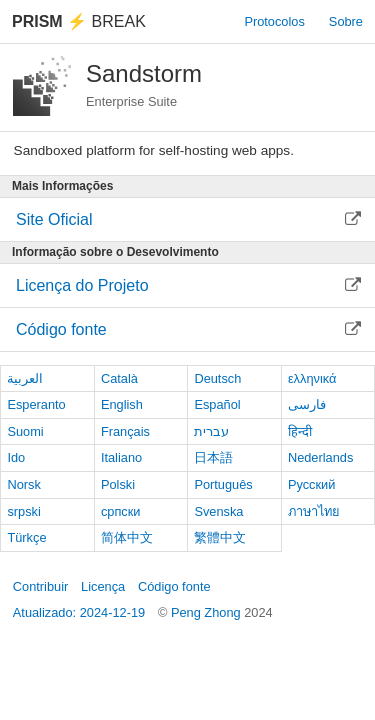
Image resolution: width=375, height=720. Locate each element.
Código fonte (174, 586)
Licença (103, 586)
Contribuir (40, 586)
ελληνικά (312, 378)
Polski (118, 484)
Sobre (346, 21)
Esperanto (36, 404)
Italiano (121, 457)
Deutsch (217, 378)
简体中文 (127, 537)
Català (119, 378)
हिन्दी (300, 431)
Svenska (218, 511)
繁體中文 (220, 537)
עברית (211, 431)
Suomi (25, 431)
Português (223, 484)
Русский (311, 484)
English (122, 404)
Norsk (23, 484)
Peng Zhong (207, 612)
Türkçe (26, 537)
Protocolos (274, 21)
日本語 (213, 457)
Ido (16, 457)
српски (121, 511)
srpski (23, 511)
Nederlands (320, 457)
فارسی (307, 404)
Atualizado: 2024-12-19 (79, 612)
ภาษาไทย (314, 511)
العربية (25, 378)
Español (217, 404)
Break (79, 21)
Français (125, 431)
